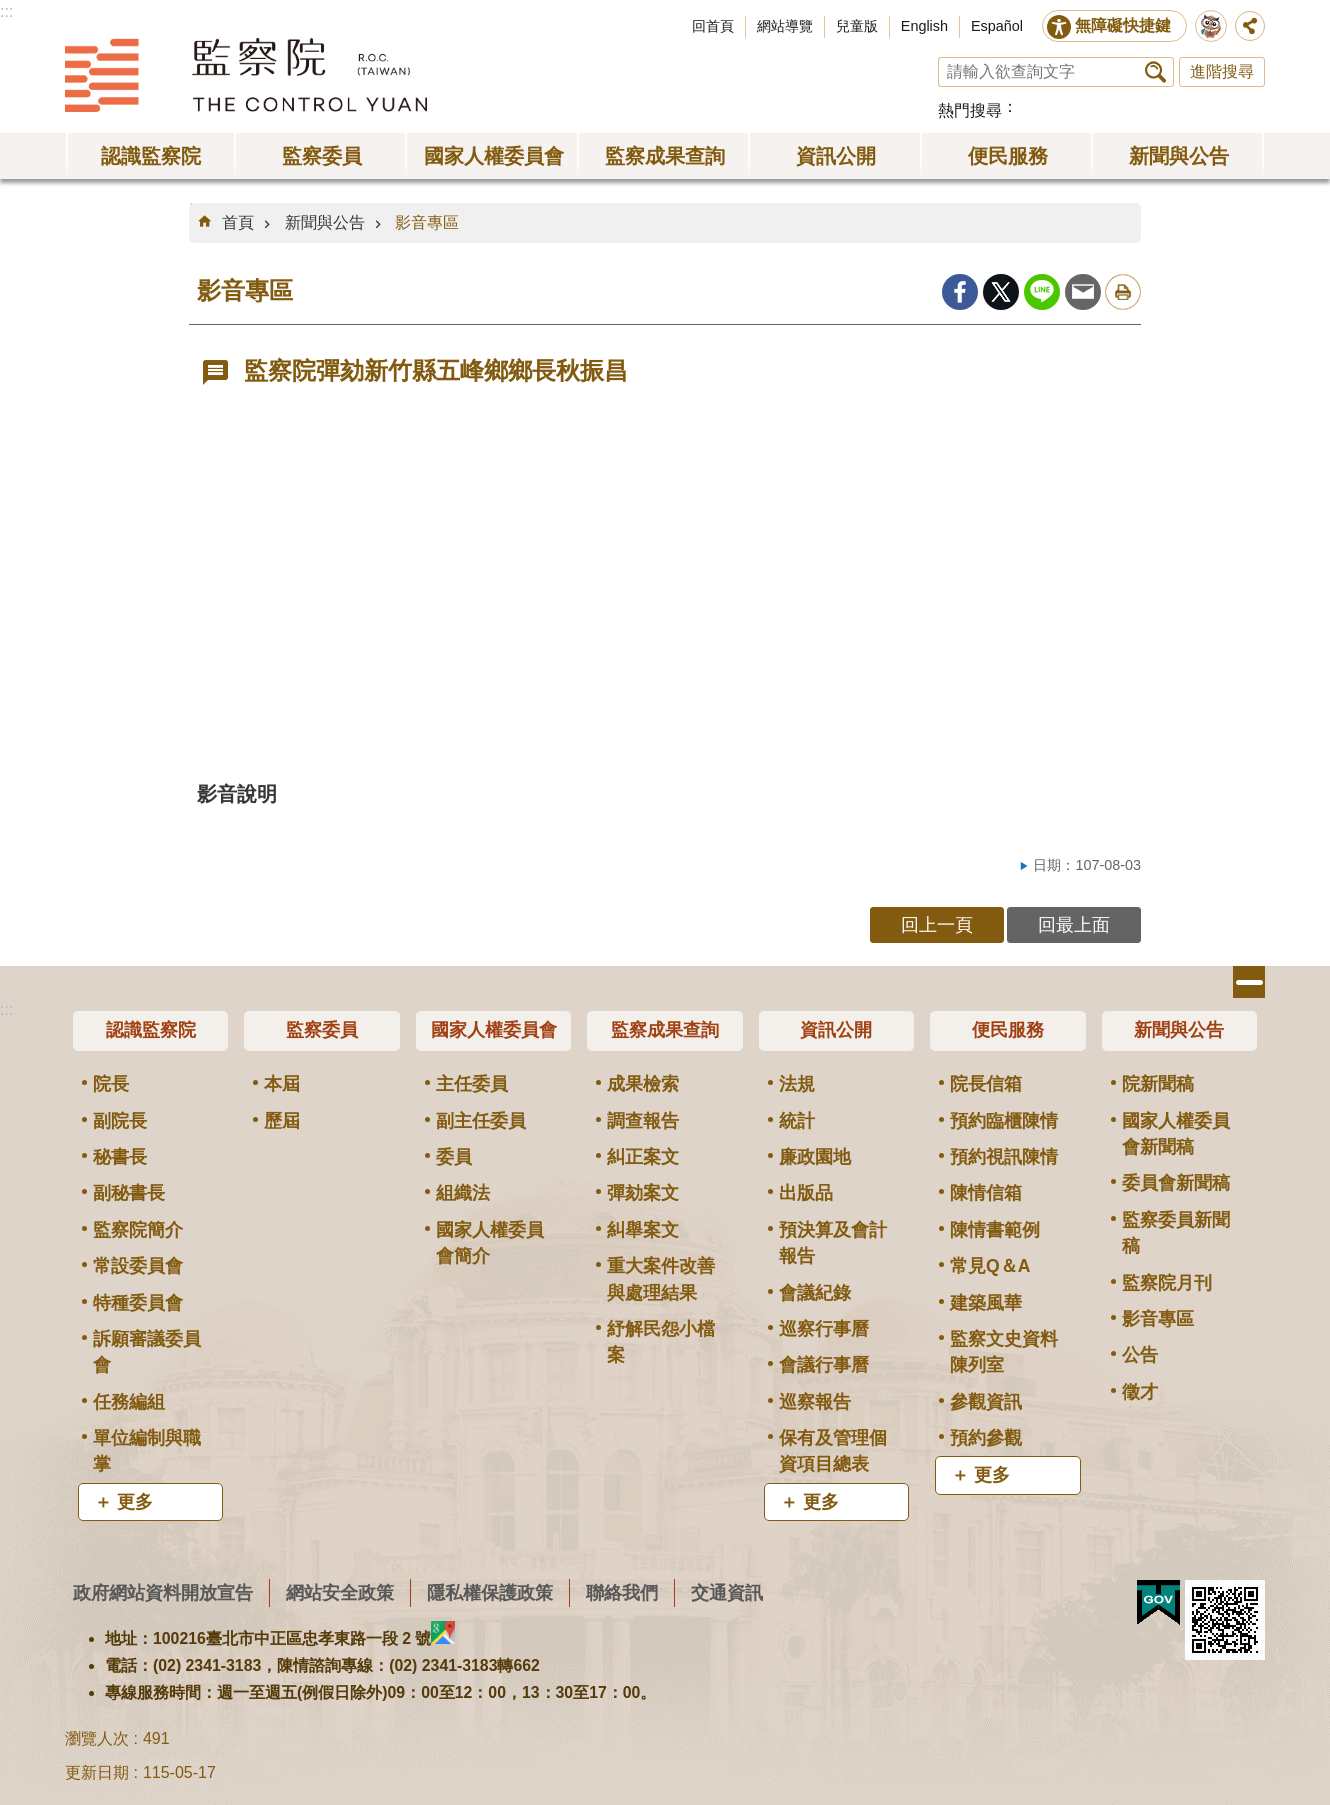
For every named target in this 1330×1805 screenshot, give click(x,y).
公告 (1140, 1355)
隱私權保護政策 (490, 1592)
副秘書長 (129, 1193)
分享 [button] (1250, 26)
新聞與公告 (325, 222)
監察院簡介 (138, 1230)
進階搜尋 (1222, 71)
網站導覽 (785, 26)
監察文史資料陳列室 (1004, 1352)
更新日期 (97, 1772)
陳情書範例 (995, 1230)
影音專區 (427, 222)
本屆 (282, 1084)
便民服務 (1008, 1030)
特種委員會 (138, 1303)
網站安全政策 (340, 1592)
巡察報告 (815, 1402)
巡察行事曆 (824, 1329)
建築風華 (986, 1303)
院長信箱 (986, 1084)
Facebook (960, 292)
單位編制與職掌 (147, 1451)
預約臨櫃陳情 (1004, 1121)
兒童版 (857, 26)
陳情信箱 (986, 1193)
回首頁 (713, 26)
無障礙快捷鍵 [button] (1123, 25)
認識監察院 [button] (151, 156)
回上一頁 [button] (937, 924)
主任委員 (472, 1084)
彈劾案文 (643, 1193)
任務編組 (129, 1402)
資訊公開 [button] (836, 156)
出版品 (806, 1193)
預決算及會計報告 (833, 1243)
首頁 (238, 222)
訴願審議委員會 (147, 1352)
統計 (797, 1121)
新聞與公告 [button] (1179, 156)
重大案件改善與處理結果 (661, 1279)
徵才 (1140, 1392)
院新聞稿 (1158, 1084)
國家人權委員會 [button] (494, 156)
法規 (797, 1084)
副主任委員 (481, 1121)
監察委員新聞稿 (1176, 1233)
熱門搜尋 (970, 110)
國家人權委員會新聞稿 (1176, 1134)
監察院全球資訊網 (246, 75)
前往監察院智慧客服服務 (1211, 26)
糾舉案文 (643, 1230)
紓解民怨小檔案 (661, 1342)
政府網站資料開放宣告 (163, 1592)
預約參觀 (986, 1438)
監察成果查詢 (665, 1030)
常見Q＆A (990, 1266)
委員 (454, 1157)
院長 (111, 1084)
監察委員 (322, 1030)
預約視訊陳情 (1004, 1157)
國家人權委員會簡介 (490, 1243)
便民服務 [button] (1008, 156)
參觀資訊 (986, 1402)
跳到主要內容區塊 (10, 10)
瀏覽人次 (97, 1738)
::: (6, 11)
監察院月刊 (1167, 1283)
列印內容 (1123, 292)
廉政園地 (815, 1157)
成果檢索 (643, 1084)
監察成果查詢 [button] (665, 156)
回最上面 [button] (1074, 924)
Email (1083, 292)
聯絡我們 (622, 1592)
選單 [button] (1249, 982)
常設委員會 (138, 1266)
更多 (135, 1502)
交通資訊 (727, 1592)
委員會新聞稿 (1176, 1183)
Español (997, 26)
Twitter (1001, 292)
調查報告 (643, 1121)
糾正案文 (643, 1157)
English (924, 26)
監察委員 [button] (322, 156)
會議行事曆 (824, 1365)
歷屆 (282, 1121)
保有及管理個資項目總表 (833, 1451)
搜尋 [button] (1155, 72)
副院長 (120, 1121)
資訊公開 (836, 1030)
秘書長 (120, 1157)
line (1042, 292)
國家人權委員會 (494, 1030)
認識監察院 (151, 1030)
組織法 (463, 1193)
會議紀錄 (815, 1293)
